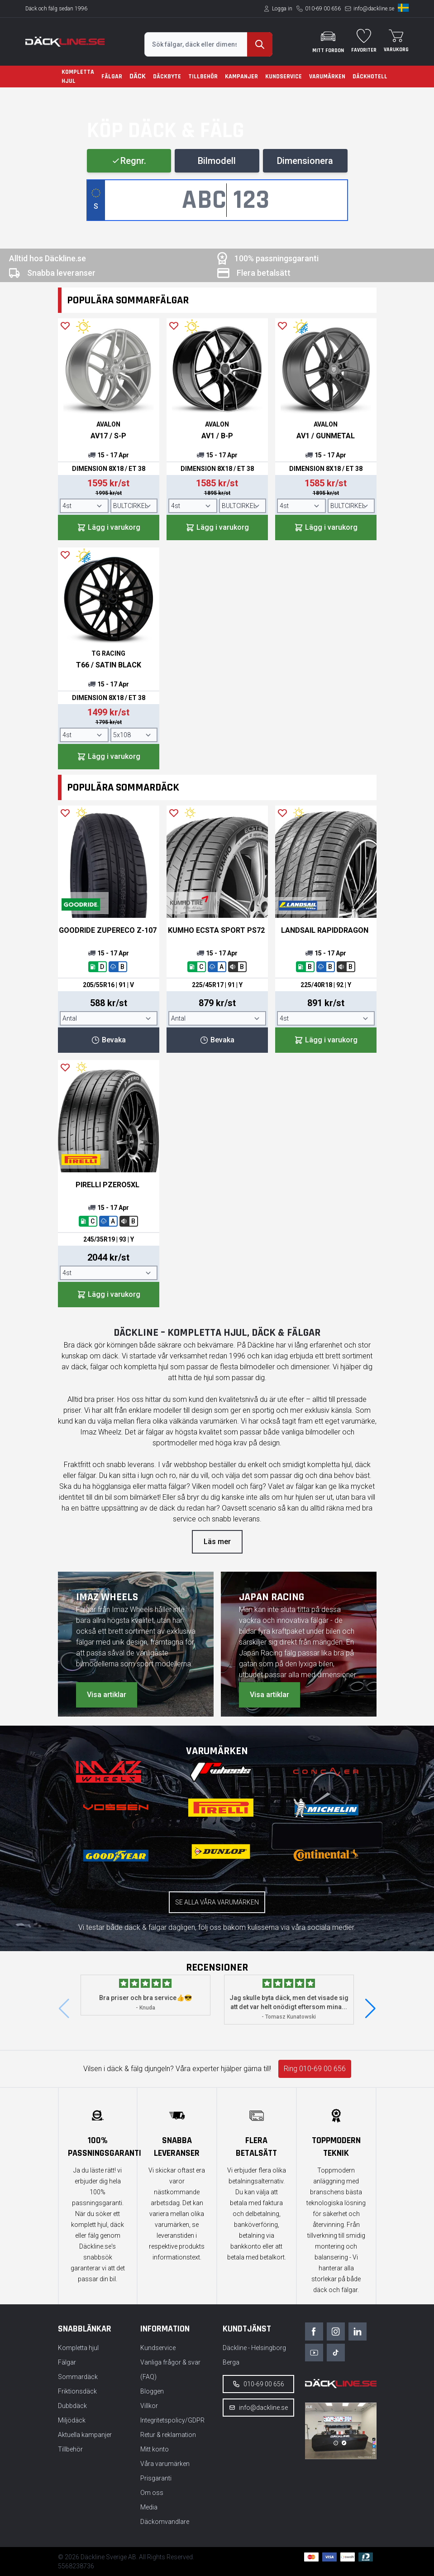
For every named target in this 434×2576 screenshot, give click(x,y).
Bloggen (152, 2391)
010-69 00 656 (323, 8)
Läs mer (217, 1541)
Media (148, 2507)
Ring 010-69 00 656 (315, 2068)
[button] (370, 2009)
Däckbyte (167, 76)
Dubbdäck (72, 2405)
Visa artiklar (106, 1694)
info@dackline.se (373, 8)
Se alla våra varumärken (217, 1902)
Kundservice (283, 76)
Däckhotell (370, 76)
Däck (137, 76)
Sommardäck (78, 2376)
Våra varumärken (165, 2463)
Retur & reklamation (168, 2434)
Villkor (149, 2405)
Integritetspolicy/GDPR (172, 2420)
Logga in (282, 8)
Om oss (151, 2492)
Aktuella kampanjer (85, 2434)
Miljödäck (72, 2420)
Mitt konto (154, 2449)
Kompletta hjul (78, 76)
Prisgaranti (156, 2478)
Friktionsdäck (77, 2391)
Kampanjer (241, 76)
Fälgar (111, 76)
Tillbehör (203, 76)
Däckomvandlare (164, 2521)
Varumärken (327, 76)
